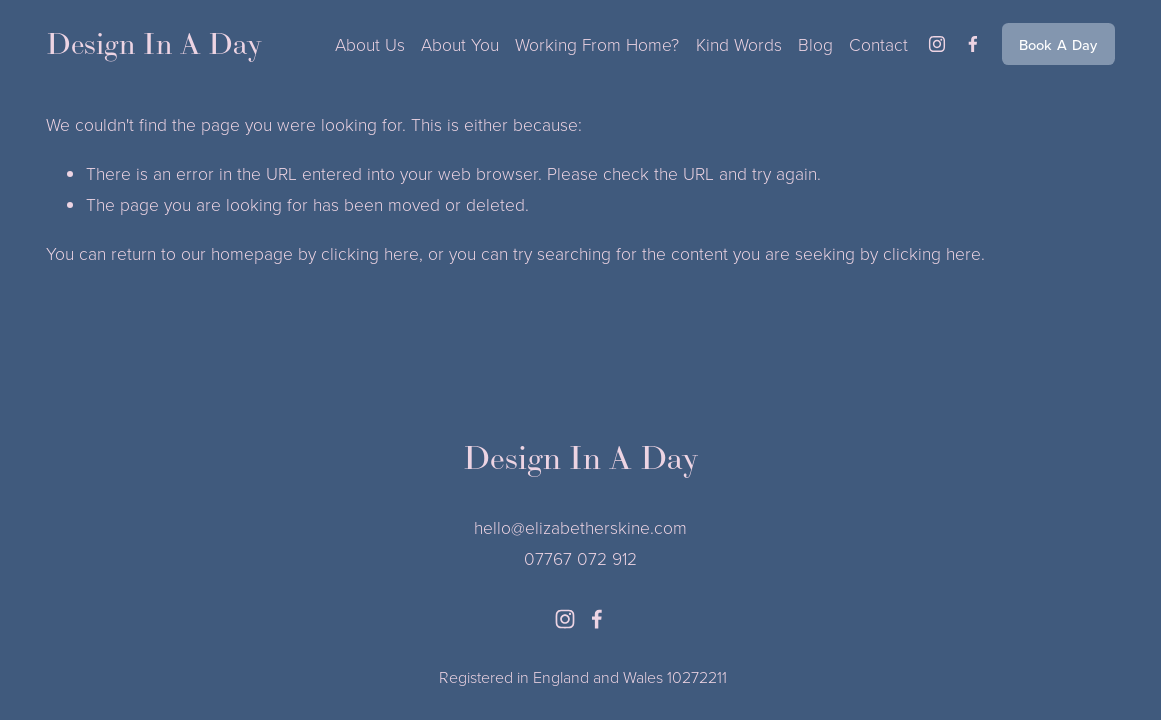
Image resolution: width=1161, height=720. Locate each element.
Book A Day (1058, 44)
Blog (815, 44)
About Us (370, 44)
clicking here (370, 253)
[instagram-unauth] (937, 44)
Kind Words (739, 44)
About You (460, 44)
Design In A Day (154, 43)
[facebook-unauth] (973, 44)
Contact (878, 44)
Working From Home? (597, 44)
